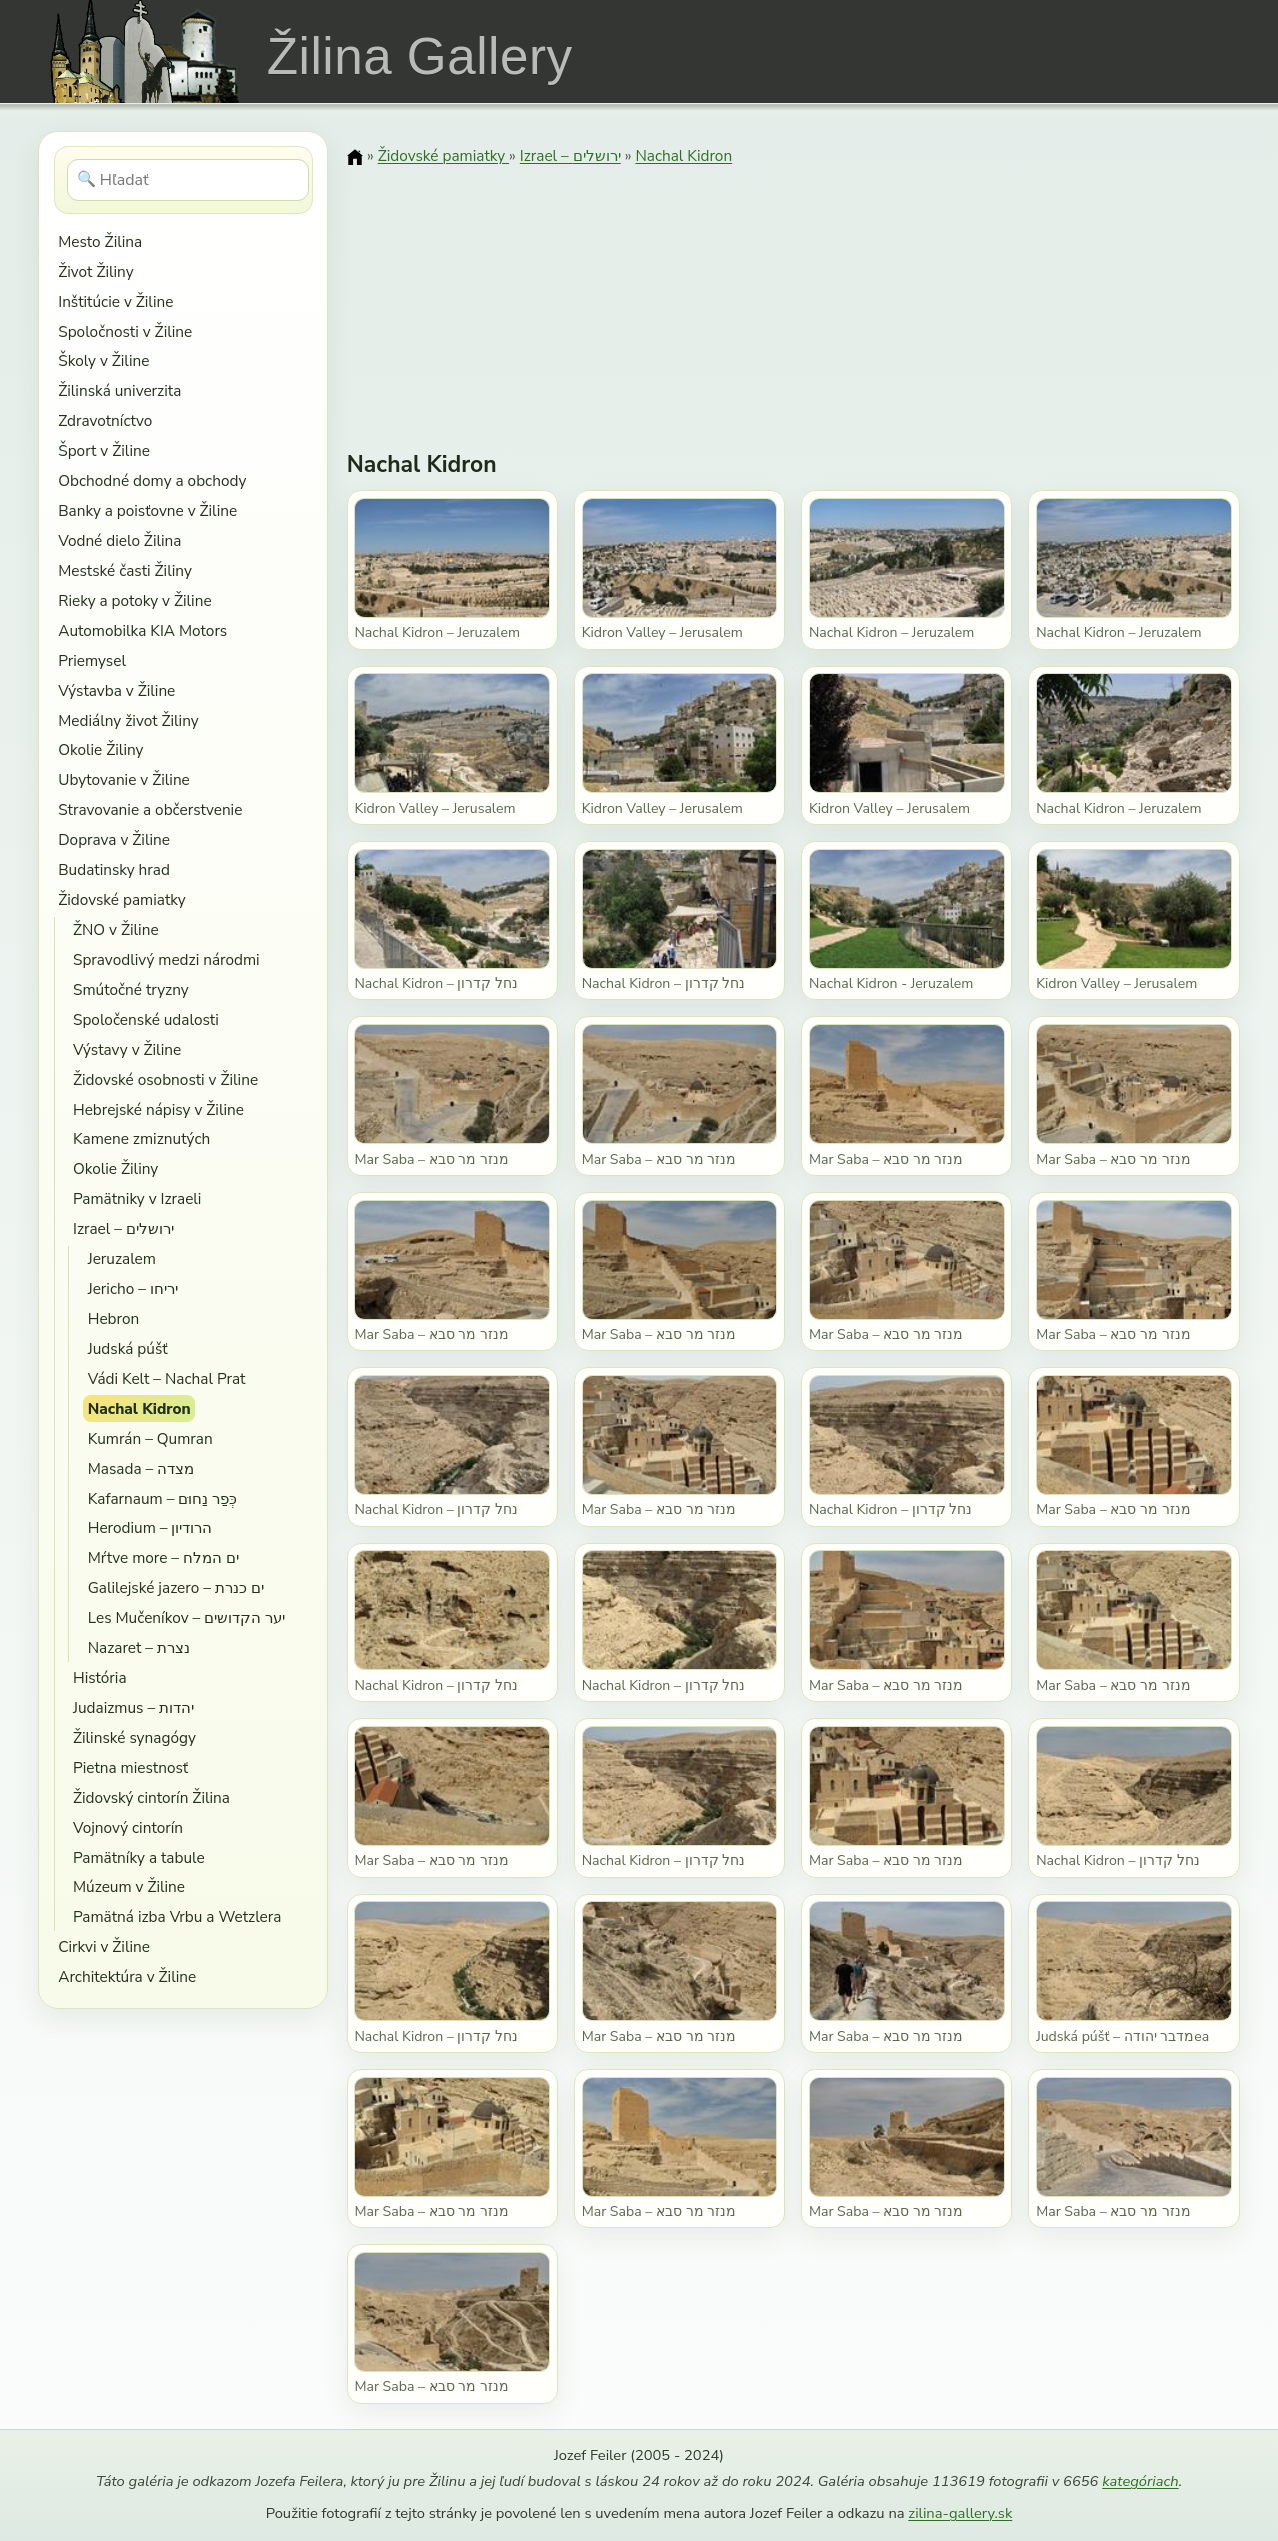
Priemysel (92, 660)
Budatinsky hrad (114, 869)
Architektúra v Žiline (127, 1976)
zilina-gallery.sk (960, 2513)
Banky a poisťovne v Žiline (147, 510)
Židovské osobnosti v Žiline (165, 1079)
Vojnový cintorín (128, 1827)
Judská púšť (128, 1348)
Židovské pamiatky (121, 899)
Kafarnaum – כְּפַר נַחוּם (163, 1498)
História (100, 1677)
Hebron (113, 1318)
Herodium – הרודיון (150, 1527)
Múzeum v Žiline (129, 1886)
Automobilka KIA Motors (142, 630)
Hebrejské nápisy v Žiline (158, 1109)
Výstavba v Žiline (116, 690)
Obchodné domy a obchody (152, 480)
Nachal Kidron (139, 1408)
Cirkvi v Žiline (104, 1946)
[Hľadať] (188, 180)
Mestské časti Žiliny (125, 570)
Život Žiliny (95, 271)
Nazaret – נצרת (139, 1647)
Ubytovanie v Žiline (124, 779)
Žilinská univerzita (119, 390)
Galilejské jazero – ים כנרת (176, 1587)
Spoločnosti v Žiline (125, 331)
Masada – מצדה (141, 1468)
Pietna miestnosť (130, 1767)
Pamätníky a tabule (139, 1857)
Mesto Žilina (100, 241)
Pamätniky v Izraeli (137, 1198)
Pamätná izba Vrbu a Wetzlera (177, 1916)
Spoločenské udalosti (146, 1019)
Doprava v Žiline (114, 839)
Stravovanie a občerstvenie (150, 809)
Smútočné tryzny (131, 989)
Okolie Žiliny (100, 749)
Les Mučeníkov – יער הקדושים (187, 1617)
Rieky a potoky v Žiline (134, 600)
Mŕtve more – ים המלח (163, 1557)
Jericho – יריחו (133, 1288)
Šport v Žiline (104, 450)
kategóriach (1140, 2481)
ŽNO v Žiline (116, 929)
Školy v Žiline (103, 360)
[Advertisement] (793, 295)
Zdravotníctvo (105, 420)
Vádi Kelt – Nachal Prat (167, 1378)
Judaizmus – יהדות (133, 1707)
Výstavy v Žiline (127, 1049)
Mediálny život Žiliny (128, 720)
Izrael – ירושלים (123, 1228)
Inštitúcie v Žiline (115, 301)
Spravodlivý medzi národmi (166, 959)
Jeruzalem (122, 1258)
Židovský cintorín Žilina (151, 1797)
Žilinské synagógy (134, 1737)
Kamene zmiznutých (141, 1138)
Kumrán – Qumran (150, 1438)
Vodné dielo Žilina (119, 540)
